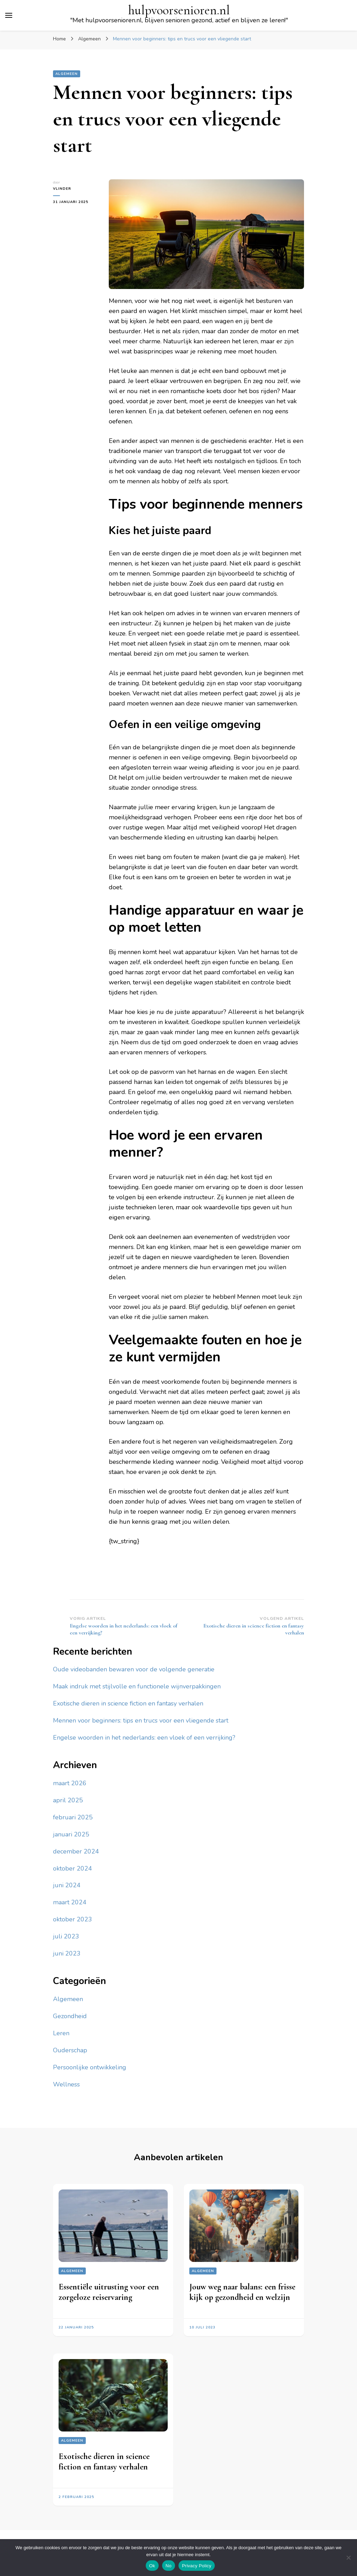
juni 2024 (67, 1885)
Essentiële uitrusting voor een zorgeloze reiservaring (109, 2292)
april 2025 (68, 1800)
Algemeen (66, 73)
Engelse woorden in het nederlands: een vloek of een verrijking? (144, 1737)
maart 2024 (69, 1902)
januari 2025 (71, 1834)
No (169, 2565)
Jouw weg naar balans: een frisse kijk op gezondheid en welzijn (242, 2292)
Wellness (66, 2084)
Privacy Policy (196, 2565)
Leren (61, 2033)
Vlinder (62, 188)
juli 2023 (66, 1936)
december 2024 (76, 1851)
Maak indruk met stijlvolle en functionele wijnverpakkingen (137, 1686)
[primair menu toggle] (8, 15)
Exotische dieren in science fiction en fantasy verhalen (128, 1703)
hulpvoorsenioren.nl (179, 10)
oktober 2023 (72, 1919)
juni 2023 (67, 1953)
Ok (152, 2565)
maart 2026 (69, 1783)
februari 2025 (73, 1817)
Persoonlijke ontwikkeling (89, 2067)
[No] (348, 2557)
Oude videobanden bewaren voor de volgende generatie (133, 1669)
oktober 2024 (72, 1868)
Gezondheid (70, 2016)
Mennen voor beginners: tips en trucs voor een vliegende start (140, 1720)
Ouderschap (70, 2050)
